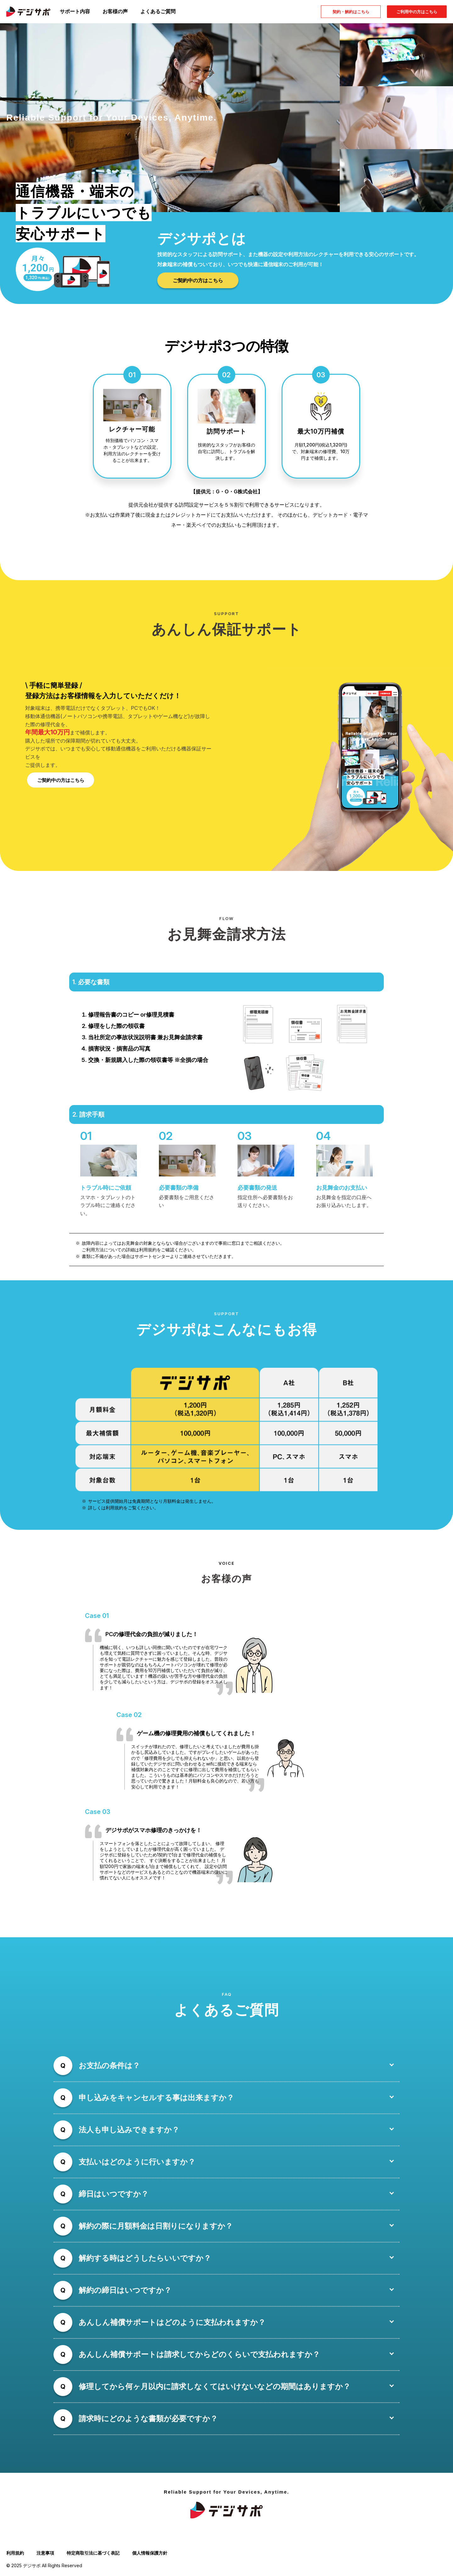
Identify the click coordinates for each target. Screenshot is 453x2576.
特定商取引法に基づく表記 (93, 2554)
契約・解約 (351, 11)
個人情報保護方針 (149, 2554)
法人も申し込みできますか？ (129, 2131)
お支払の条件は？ (109, 2067)
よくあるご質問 (158, 11)
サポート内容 (75, 11)
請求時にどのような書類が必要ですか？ (148, 2420)
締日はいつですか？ (113, 2195)
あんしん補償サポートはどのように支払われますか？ (172, 2324)
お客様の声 (115, 11)
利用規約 (15, 2554)
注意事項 (45, 2554)
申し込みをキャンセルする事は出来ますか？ (156, 2099)
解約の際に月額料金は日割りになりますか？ (156, 2227)
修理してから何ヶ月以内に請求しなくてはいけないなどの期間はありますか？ (214, 2388)
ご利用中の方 (416, 11)
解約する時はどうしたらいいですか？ (145, 2260)
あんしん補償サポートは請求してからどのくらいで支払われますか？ (199, 2356)
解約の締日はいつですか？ (125, 2292)
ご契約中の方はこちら (198, 280)
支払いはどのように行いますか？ (137, 2163)
